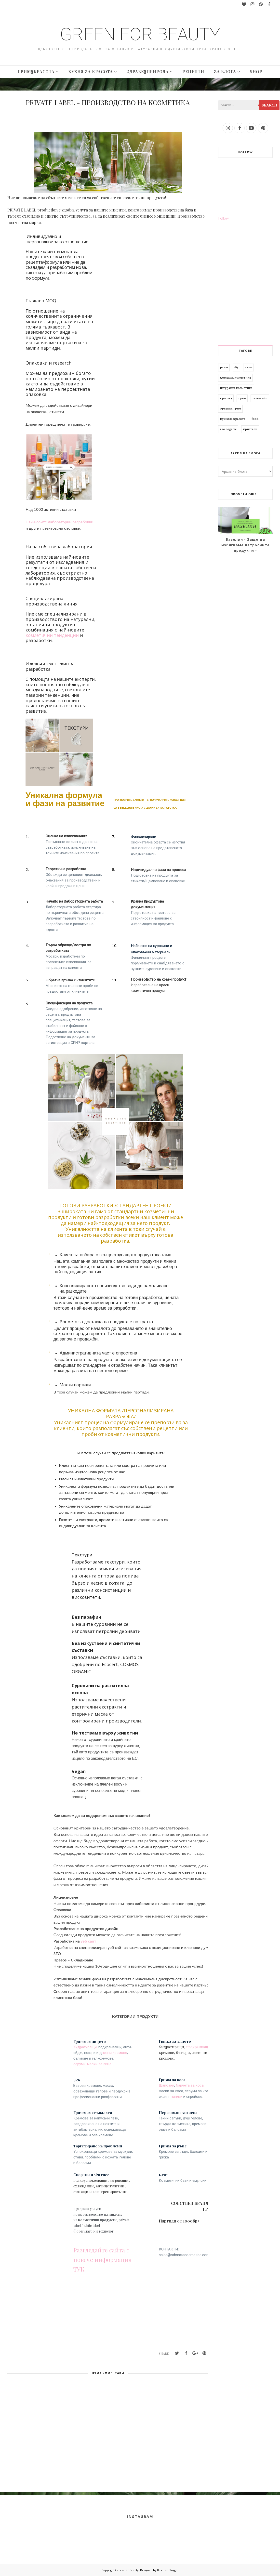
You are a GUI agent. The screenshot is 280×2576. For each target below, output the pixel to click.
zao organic (228, 429)
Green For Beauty (140, 33)
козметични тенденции (52, 635)
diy (236, 367)
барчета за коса (190, 2085)
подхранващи (198, 2046)
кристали (250, 429)
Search (269, 105)
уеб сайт (88, 1941)
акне (248, 367)
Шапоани (166, 2085)
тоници (176, 2096)
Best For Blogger (168, 2570)
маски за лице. (99, 2064)
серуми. (79, 2064)
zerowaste (259, 398)
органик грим (230, 409)
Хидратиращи (85, 2047)
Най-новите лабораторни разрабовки (59, 521)
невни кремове (114, 2052)
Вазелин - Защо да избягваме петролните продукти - (245, 545)
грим (242, 398)
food (255, 419)
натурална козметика (236, 388)
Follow (223, 218)
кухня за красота (232, 419)
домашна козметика (235, 378)
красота (226, 398)
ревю (224, 367)
